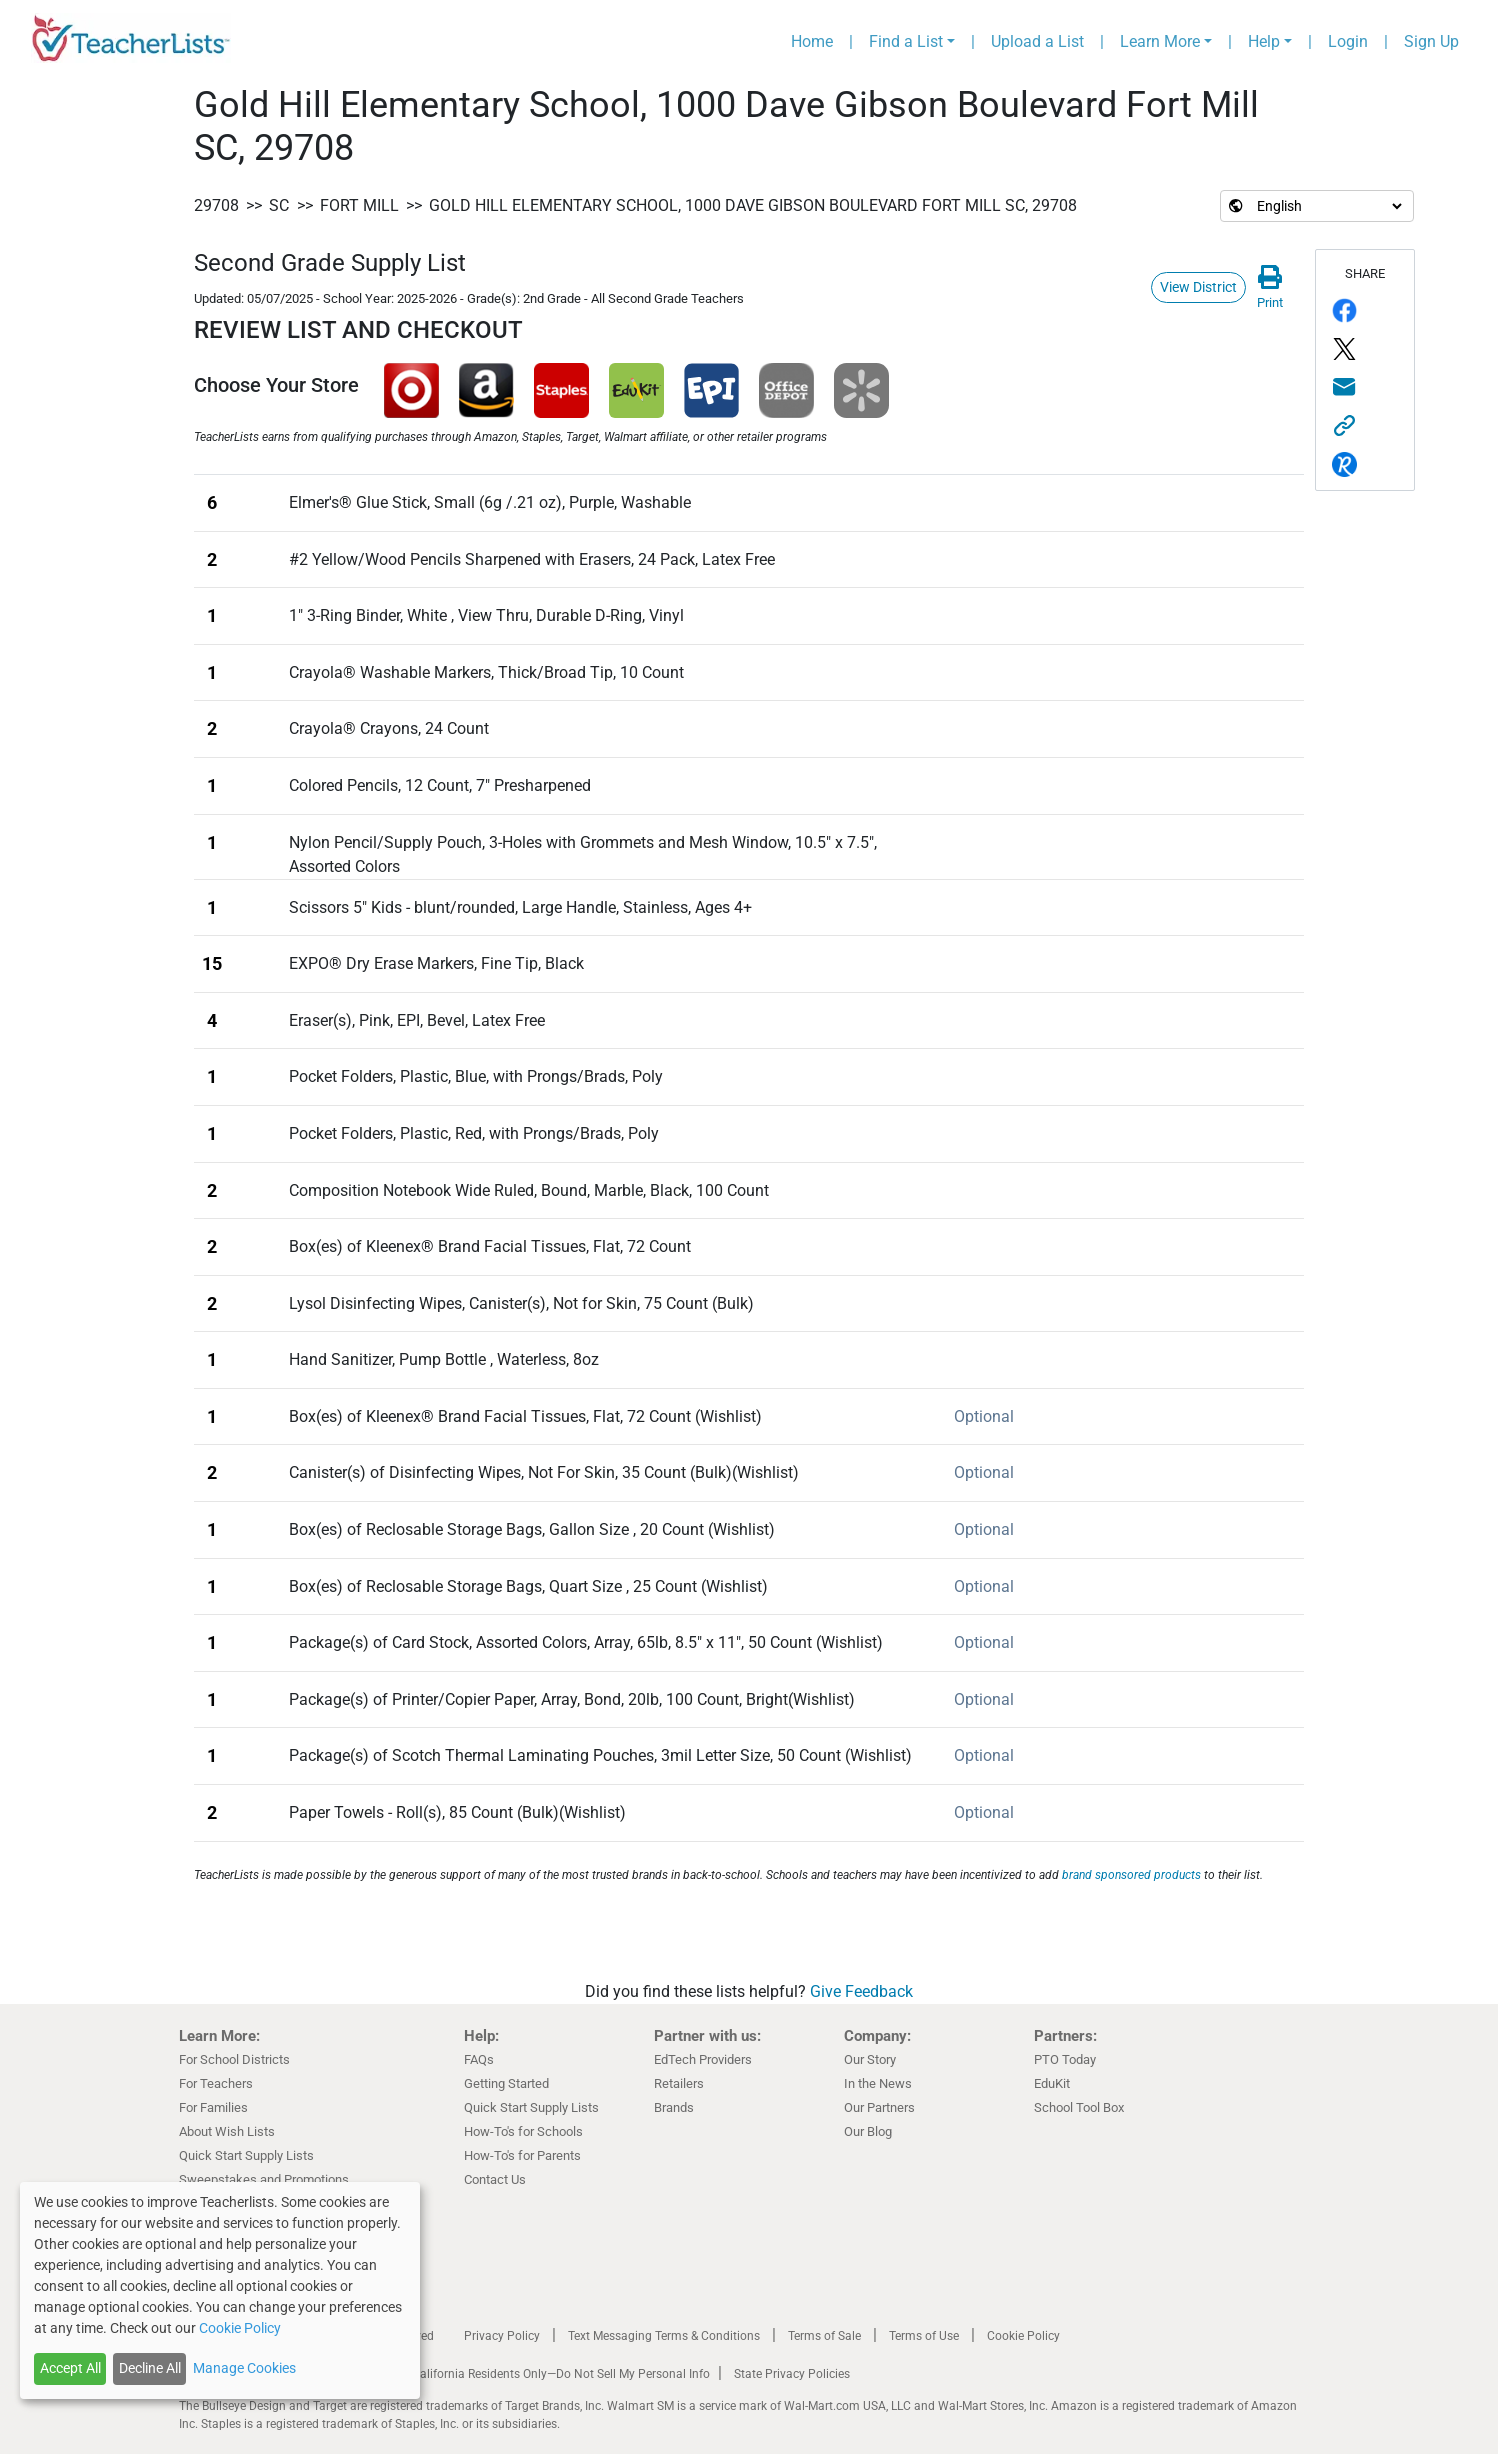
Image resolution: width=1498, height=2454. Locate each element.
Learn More (1160, 41)
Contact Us (495, 2179)
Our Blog (868, 2131)
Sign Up (1431, 41)
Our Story (870, 2059)
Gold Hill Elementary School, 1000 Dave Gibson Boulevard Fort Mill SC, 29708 (753, 205)
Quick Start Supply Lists (246, 2155)
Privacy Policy (502, 2336)
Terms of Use (924, 2336)
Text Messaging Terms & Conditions (664, 2336)
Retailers (679, 2083)
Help (1264, 41)
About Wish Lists (227, 2131)
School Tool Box (1079, 2107)
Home (812, 41)
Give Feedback (861, 1991)
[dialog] (220, 2290)
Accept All (70, 2368)
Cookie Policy (1023, 2336)
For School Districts (234, 2059)
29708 (216, 205)
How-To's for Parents (522, 2155)
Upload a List (1037, 41)
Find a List (906, 41)
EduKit (1052, 2083)
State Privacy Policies (792, 2374)
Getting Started (506, 2083)
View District (1198, 287)
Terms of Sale (824, 2336)
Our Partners (879, 2107)
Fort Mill (359, 205)
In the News (878, 2083)
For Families (213, 2107)
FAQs (479, 2059)
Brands (674, 2107)
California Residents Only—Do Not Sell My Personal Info (561, 2374)
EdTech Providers (703, 2059)
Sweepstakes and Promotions (264, 2179)
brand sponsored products (1131, 1875)
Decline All (150, 2368)
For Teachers (216, 2083)
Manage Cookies (244, 2368)
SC (279, 205)
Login (1348, 41)
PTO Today (1065, 2059)
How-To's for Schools (523, 2131)
